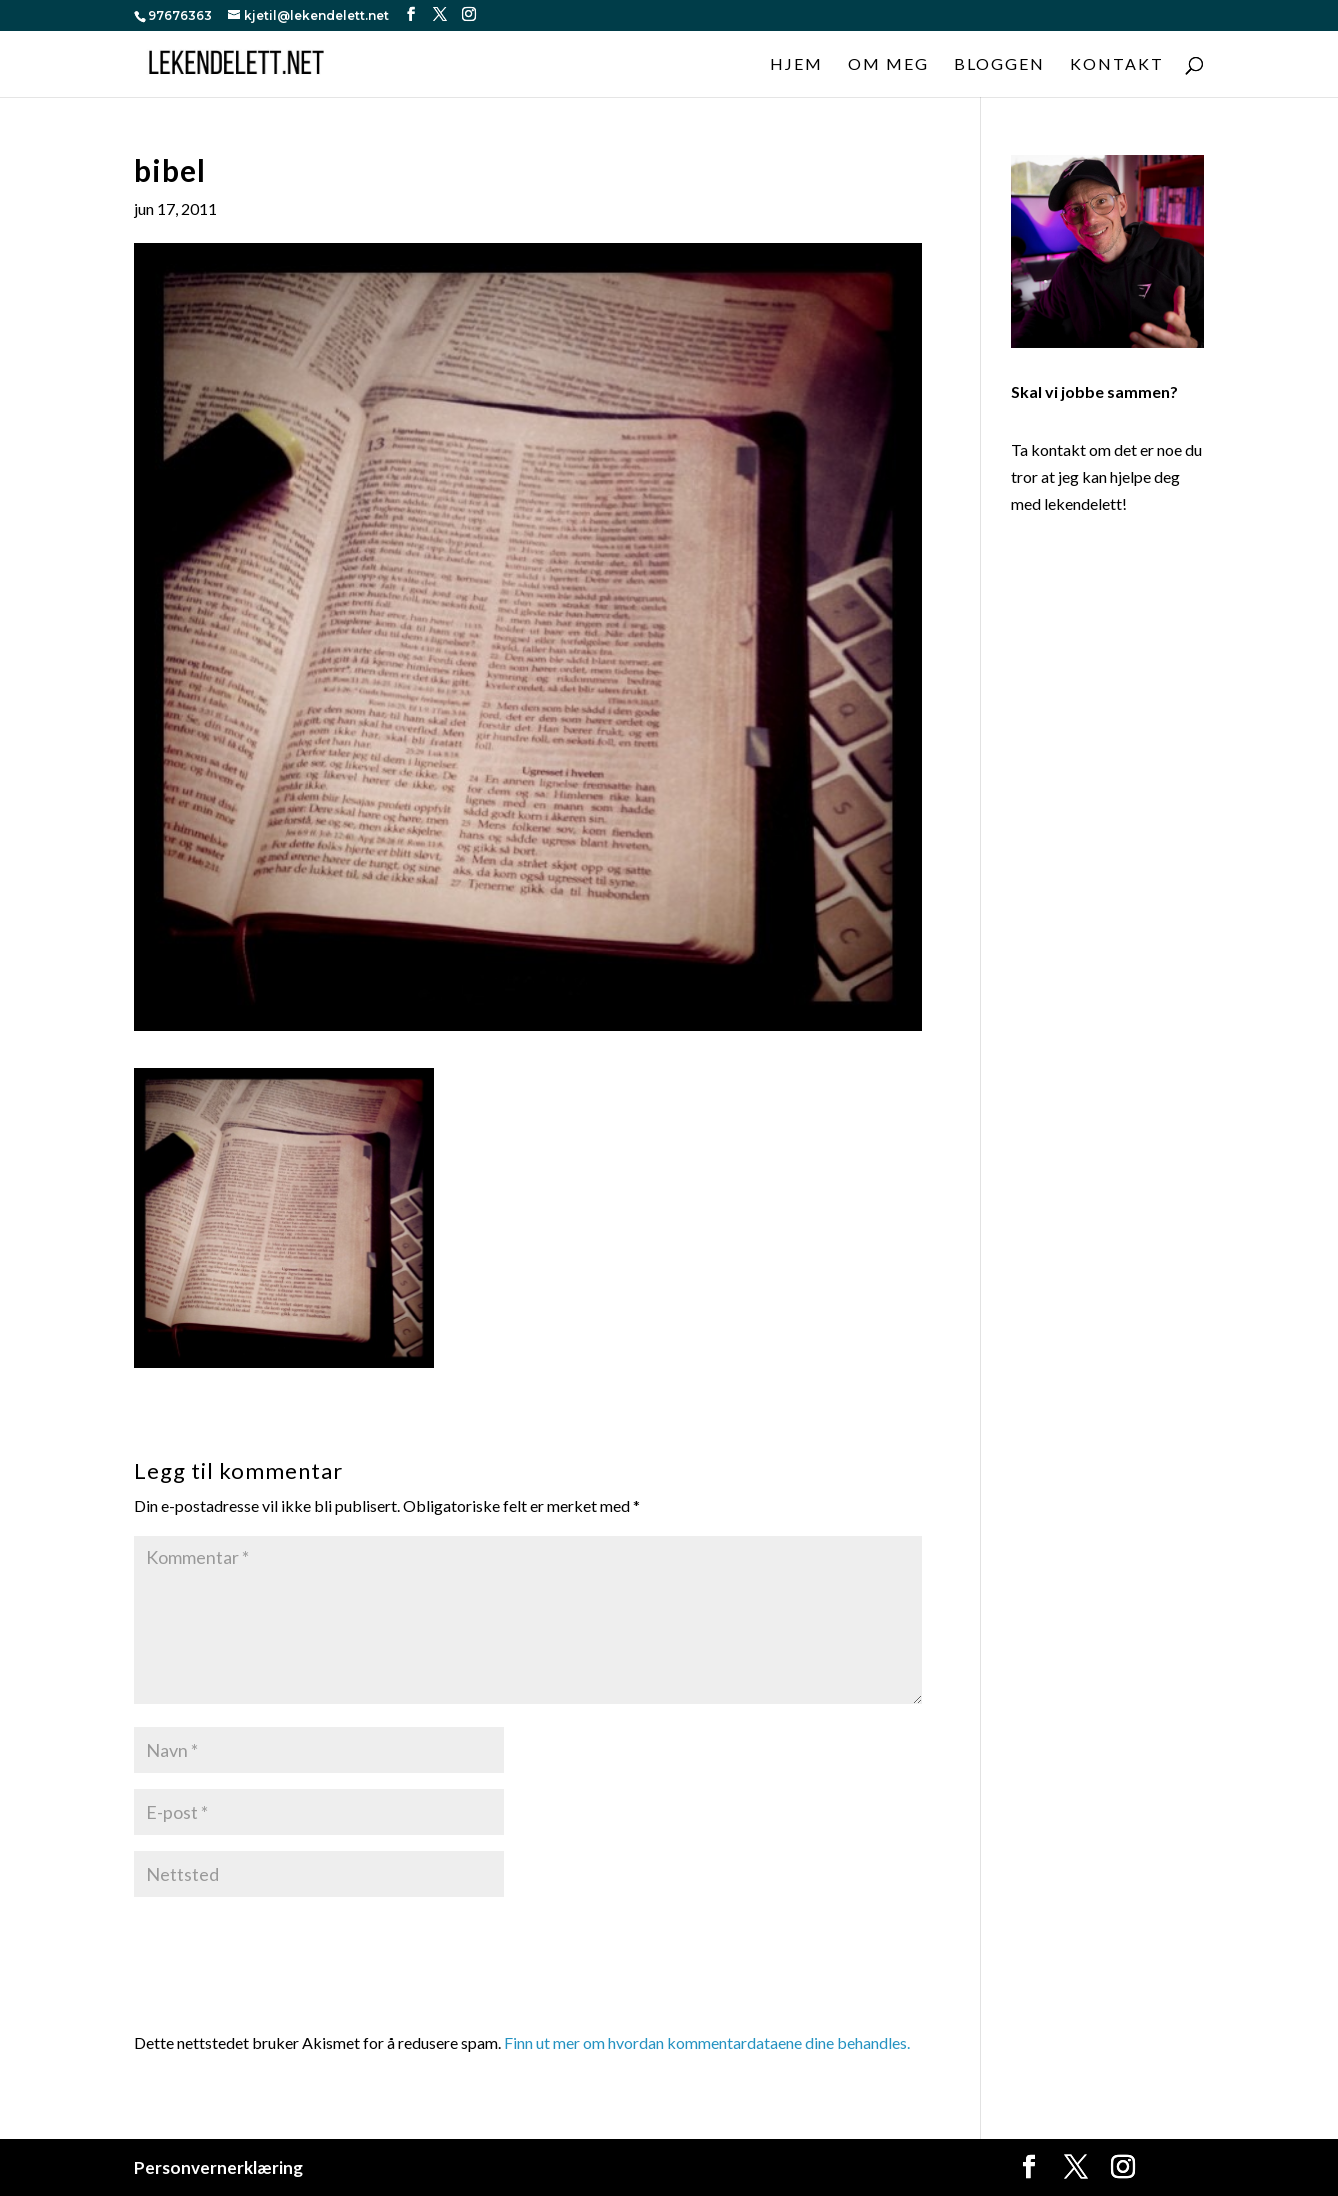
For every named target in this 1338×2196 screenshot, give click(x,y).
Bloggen (999, 65)
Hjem (796, 65)
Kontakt (1117, 65)
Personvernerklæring (218, 2167)
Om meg (888, 65)
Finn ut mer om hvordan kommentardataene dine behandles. (707, 2042)
